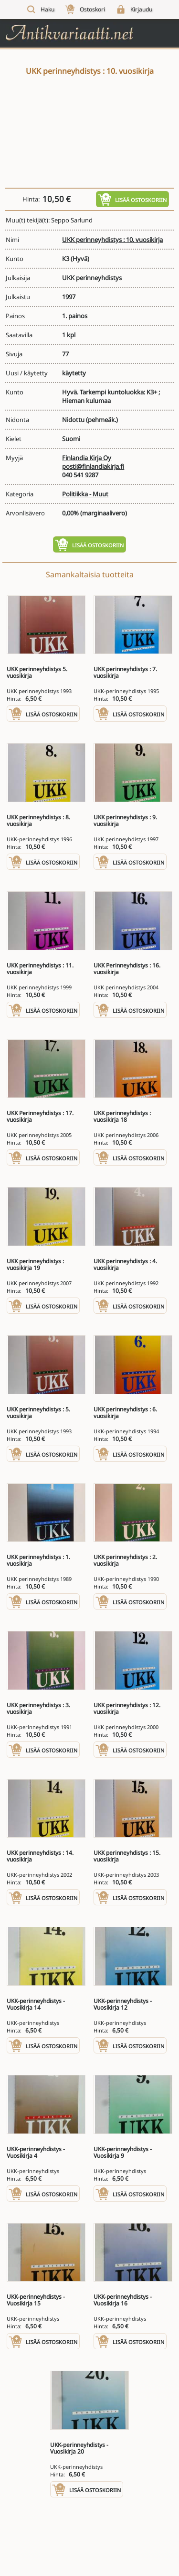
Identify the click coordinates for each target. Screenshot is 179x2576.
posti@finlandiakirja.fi (93, 466)
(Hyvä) (80, 258)
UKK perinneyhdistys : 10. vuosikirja (112, 239)
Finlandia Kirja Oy (86, 457)
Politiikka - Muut (85, 494)
